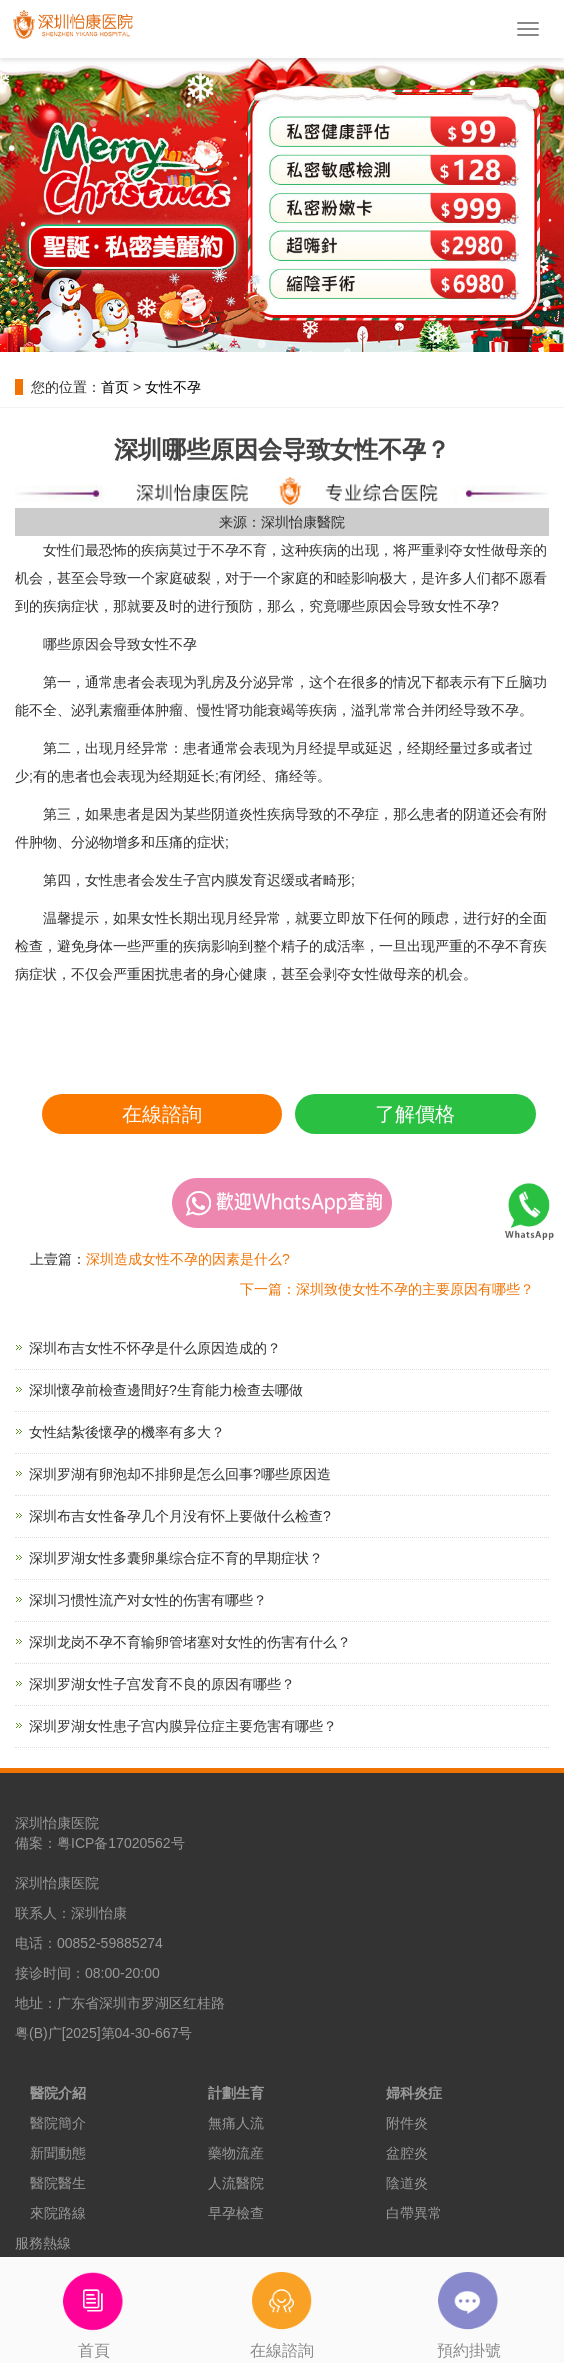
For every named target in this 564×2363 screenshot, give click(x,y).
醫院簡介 (58, 2123)
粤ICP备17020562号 (121, 1843)
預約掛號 (470, 2308)
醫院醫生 (58, 2183)
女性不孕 (173, 387)
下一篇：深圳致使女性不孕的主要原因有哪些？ (387, 1289)
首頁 (94, 2308)
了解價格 (415, 1114)
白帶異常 (414, 2213)
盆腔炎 (407, 2153)
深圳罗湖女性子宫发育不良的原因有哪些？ (162, 1684)
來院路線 (58, 2213)
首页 (115, 387)
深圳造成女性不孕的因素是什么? (188, 1259)
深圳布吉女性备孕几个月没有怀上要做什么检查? (180, 1516)
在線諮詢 (162, 1114)
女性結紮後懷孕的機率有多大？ (127, 1432)
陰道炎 (407, 2183)
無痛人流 (236, 2123)
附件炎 (407, 2123)
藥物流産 (236, 2153)
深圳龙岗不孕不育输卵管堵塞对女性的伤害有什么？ (190, 1642)
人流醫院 (236, 2183)
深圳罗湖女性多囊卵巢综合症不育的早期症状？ (176, 1558)
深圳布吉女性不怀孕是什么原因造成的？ (155, 1348)
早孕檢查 (236, 2213)
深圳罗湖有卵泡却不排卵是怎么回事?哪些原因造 (180, 1474)
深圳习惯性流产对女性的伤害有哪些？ (148, 1600)
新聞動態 (58, 2153)
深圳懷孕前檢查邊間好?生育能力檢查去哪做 (166, 1390)
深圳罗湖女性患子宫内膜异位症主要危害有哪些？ (183, 1726)
